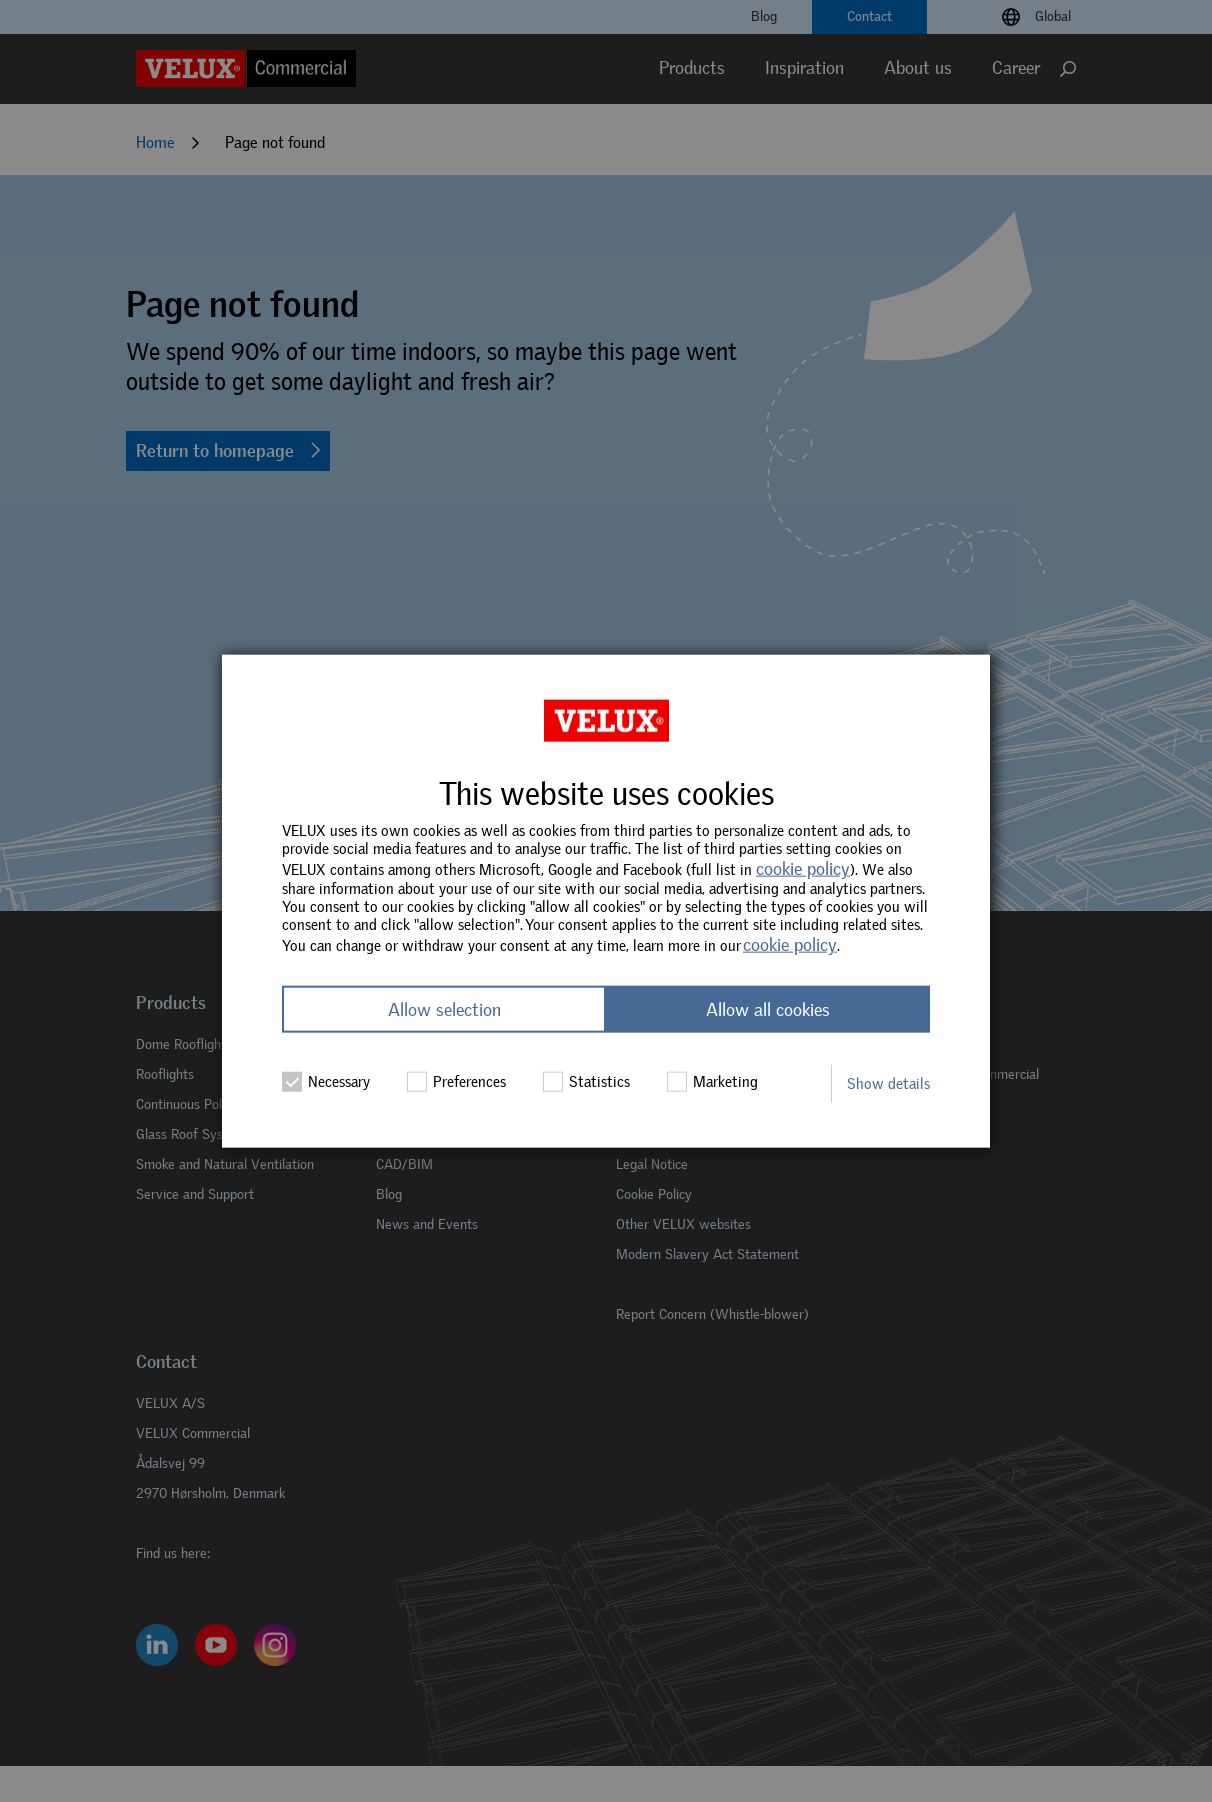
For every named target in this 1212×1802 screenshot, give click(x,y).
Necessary (326, 1081)
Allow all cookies (768, 1009)
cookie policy (803, 869)
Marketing (712, 1081)
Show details (888, 1083)
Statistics (586, 1081)
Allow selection (444, 1009)
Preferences (456, 1081)
